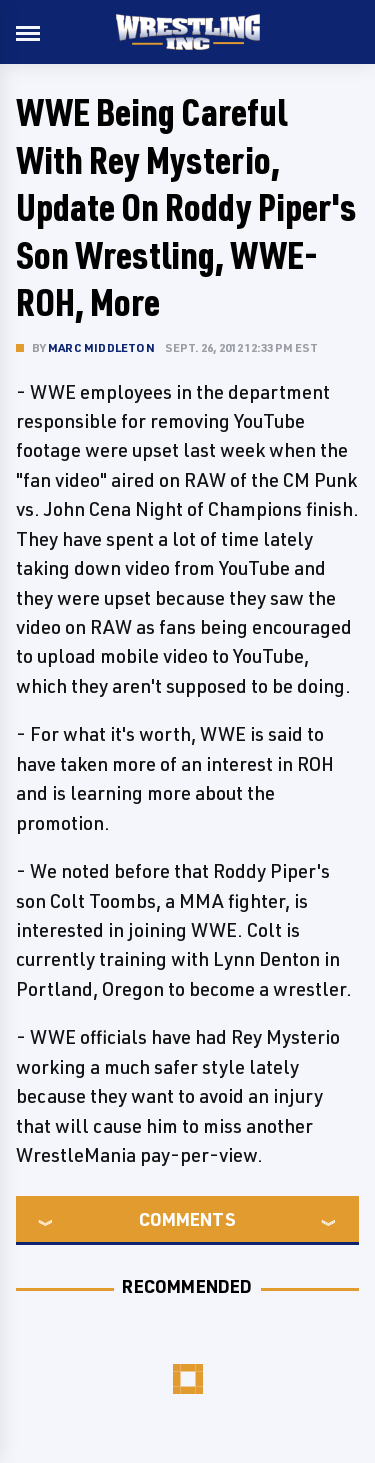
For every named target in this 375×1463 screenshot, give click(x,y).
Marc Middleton (101, 347)
